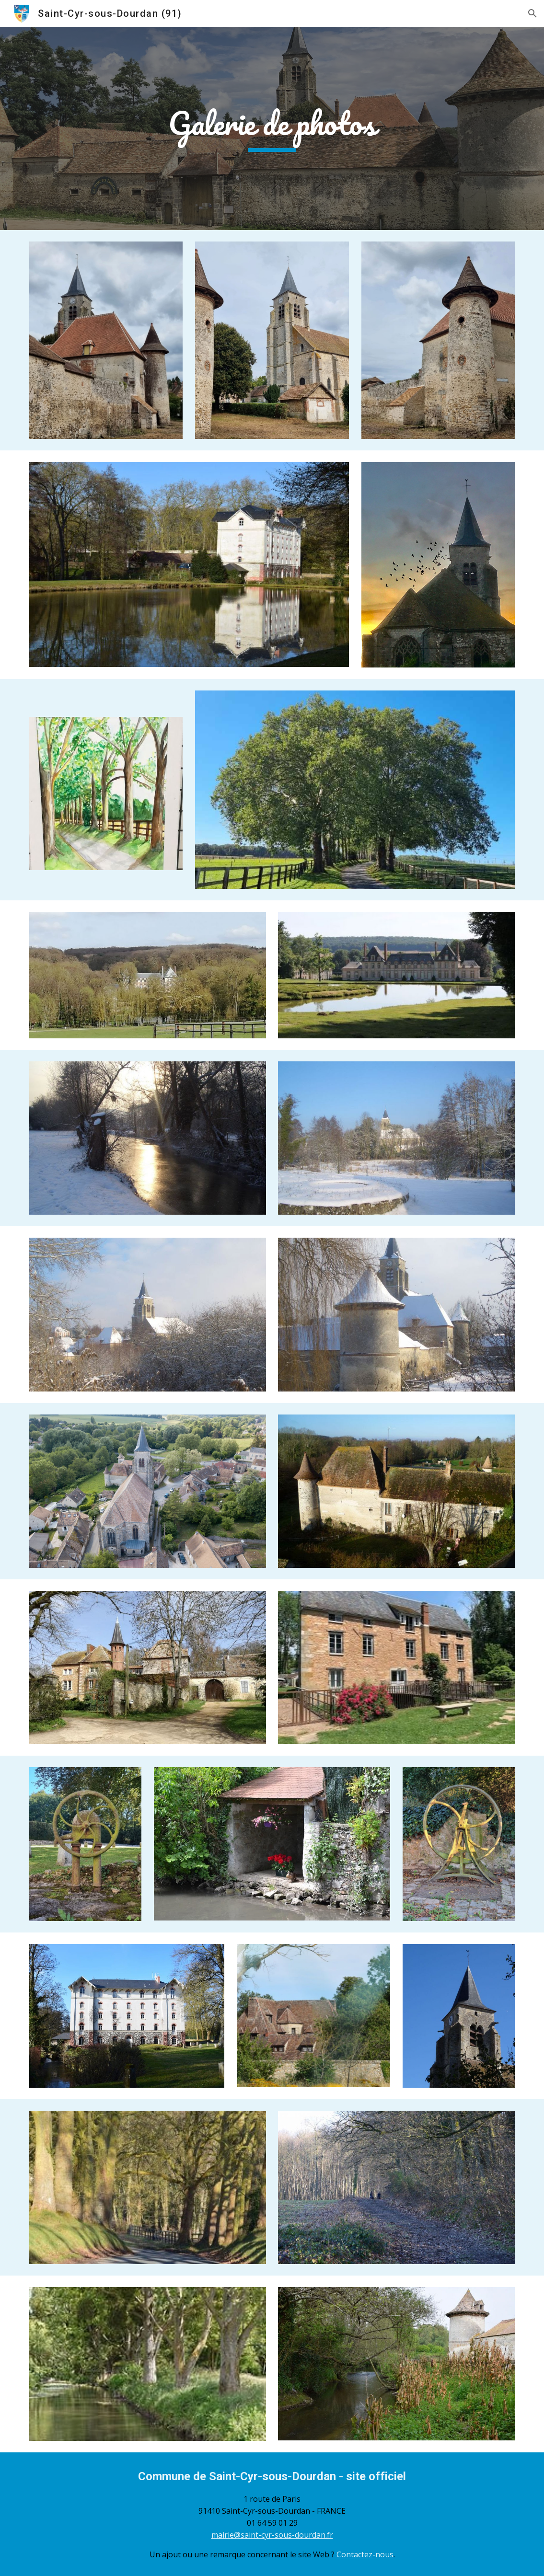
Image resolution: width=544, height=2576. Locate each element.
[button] (532, 13)
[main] (272, 128)
